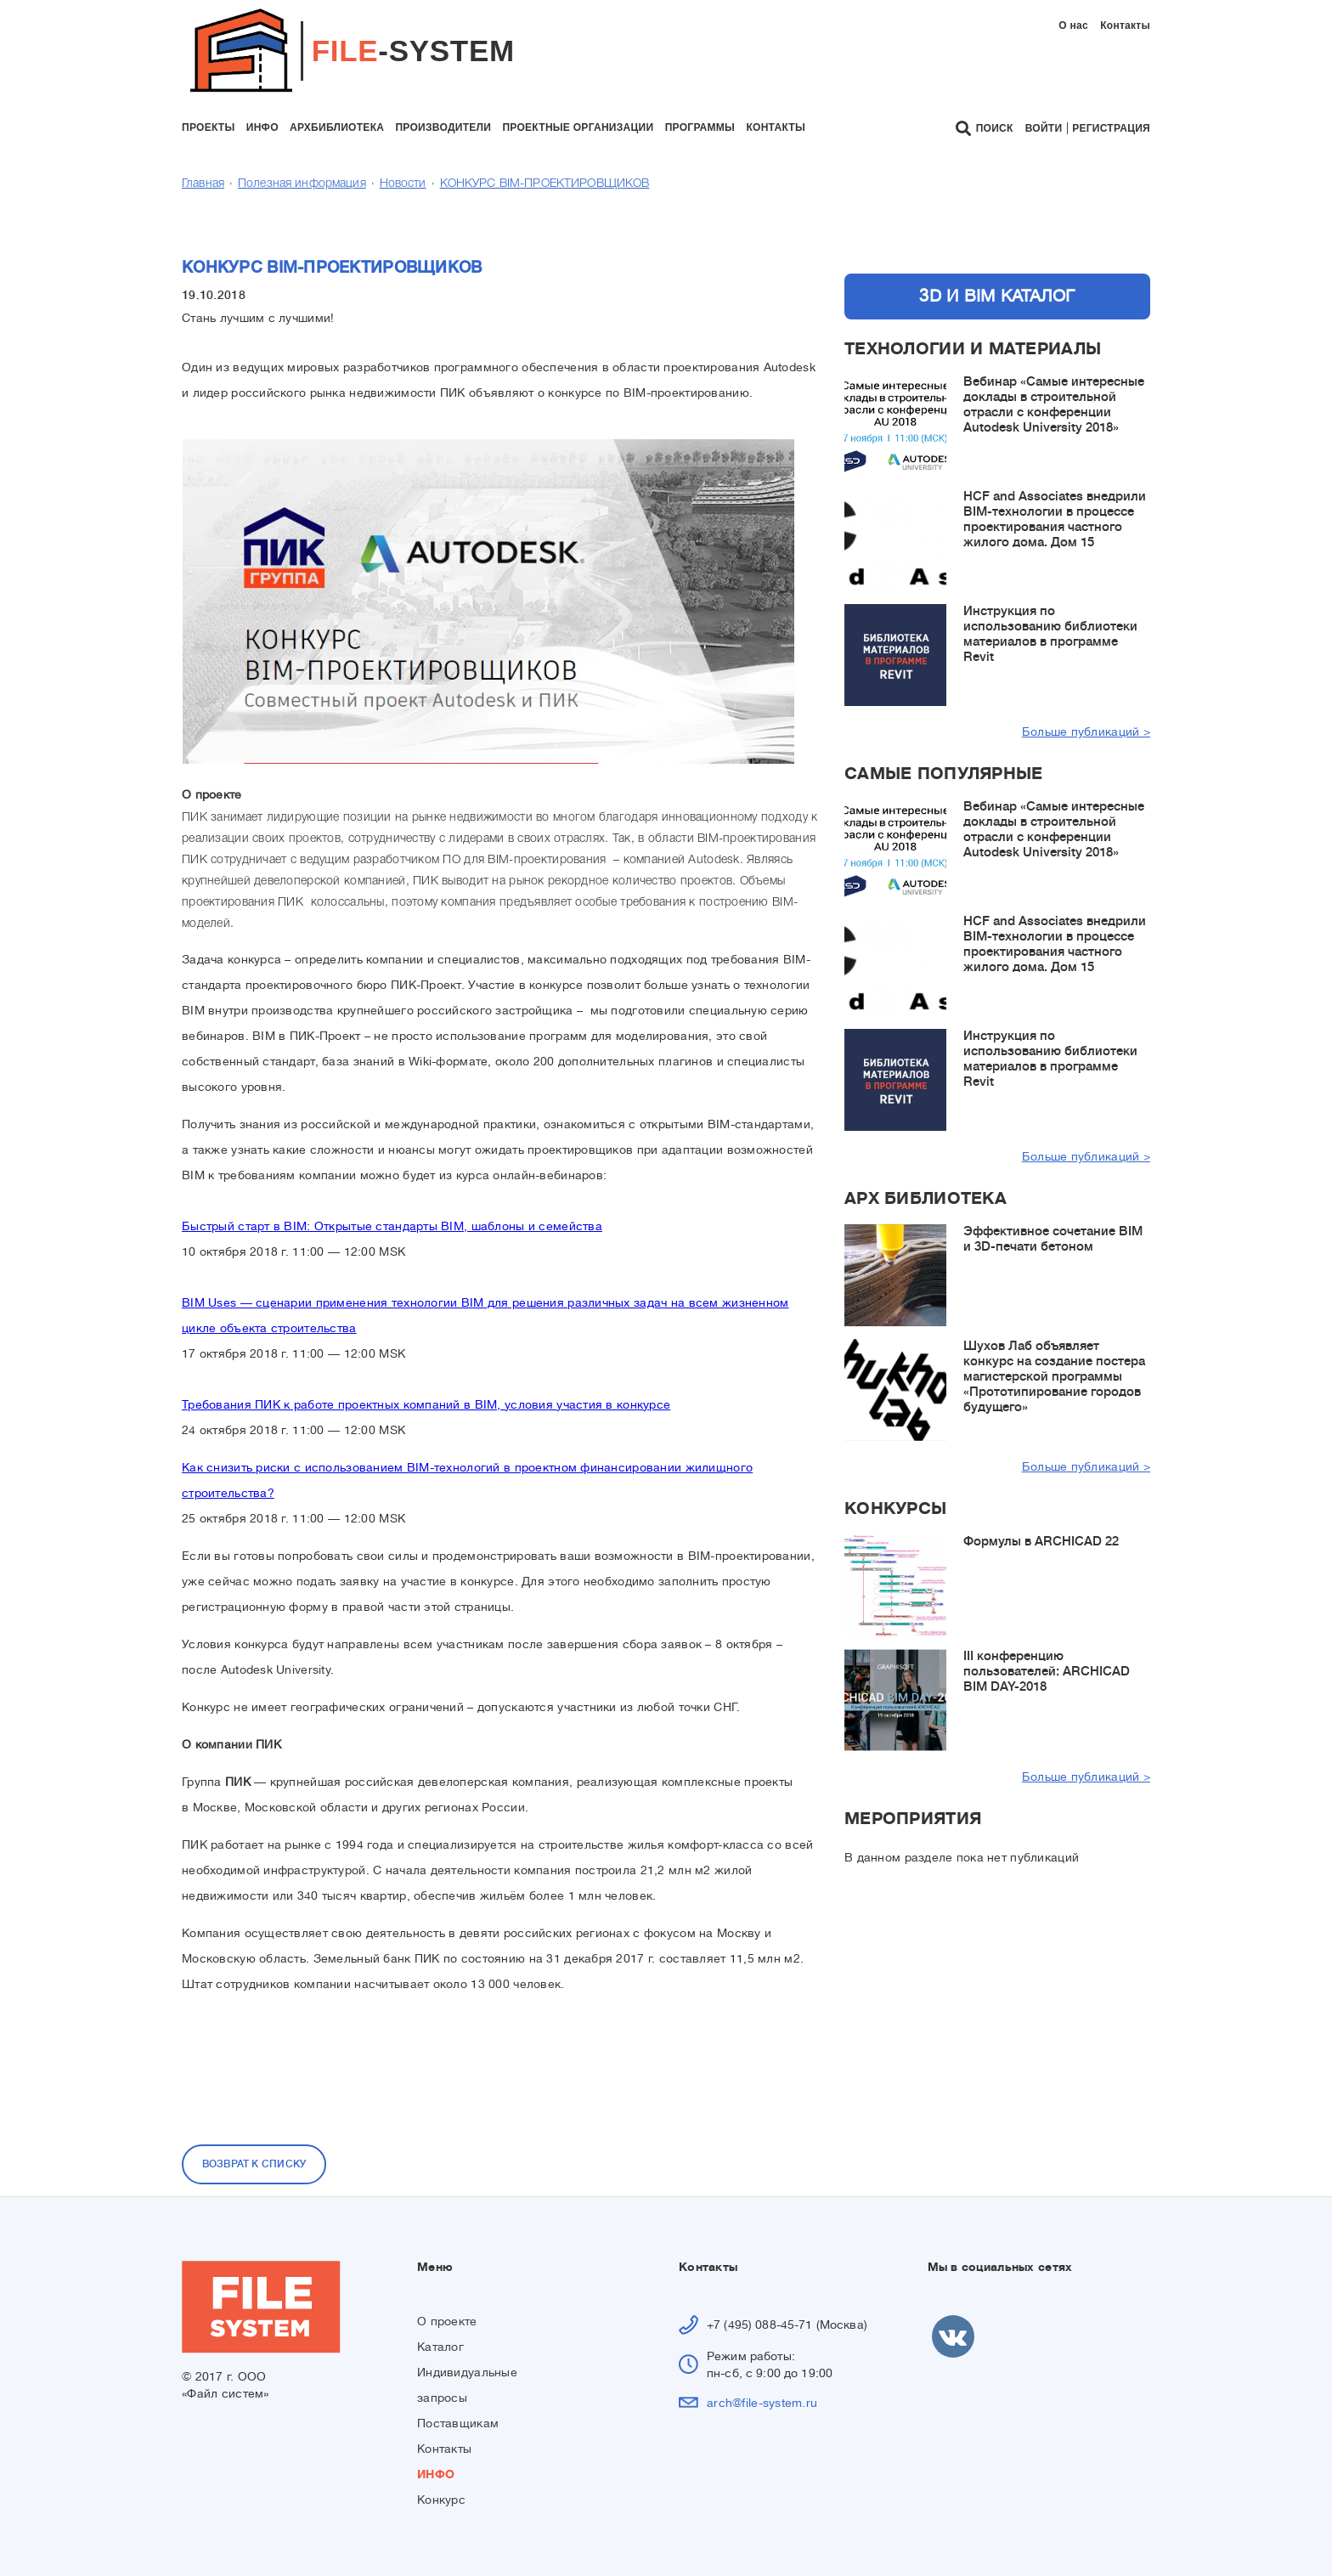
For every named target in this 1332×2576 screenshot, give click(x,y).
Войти (1044, 128)
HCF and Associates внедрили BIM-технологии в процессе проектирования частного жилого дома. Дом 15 (1054, 519)
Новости (403, 183)
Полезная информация (302, 183)
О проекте (447, 2321)
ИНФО (435, 2474)
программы (700, 127)
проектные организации (577, 127)
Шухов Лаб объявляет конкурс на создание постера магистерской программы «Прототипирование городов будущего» (1054, 1377)
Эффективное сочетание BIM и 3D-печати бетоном (1053, 1239)
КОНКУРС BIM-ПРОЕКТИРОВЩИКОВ (545, 183)
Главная (203, 183)
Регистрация (1111, 128)
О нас (1073, 25)
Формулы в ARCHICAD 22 (1041, 1541)
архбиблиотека (337, 127)
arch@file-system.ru (762, 2402)
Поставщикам (458, 2423)
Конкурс (441, 2499)
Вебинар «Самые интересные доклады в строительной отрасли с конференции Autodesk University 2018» (1053, 405)
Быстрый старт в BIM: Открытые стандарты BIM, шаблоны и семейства (392, 1226)
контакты (775, 127)
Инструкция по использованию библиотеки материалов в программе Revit (1050, 634)
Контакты (1125, 25)
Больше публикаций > (1086, 731)
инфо (262, 127)
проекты (208, 127)
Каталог (440, 2346)
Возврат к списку (254, 2164)
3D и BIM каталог (997, 296)
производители (443, 127)
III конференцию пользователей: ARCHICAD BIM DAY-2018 (1046, 1671)
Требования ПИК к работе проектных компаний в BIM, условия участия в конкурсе (426, 1404)
